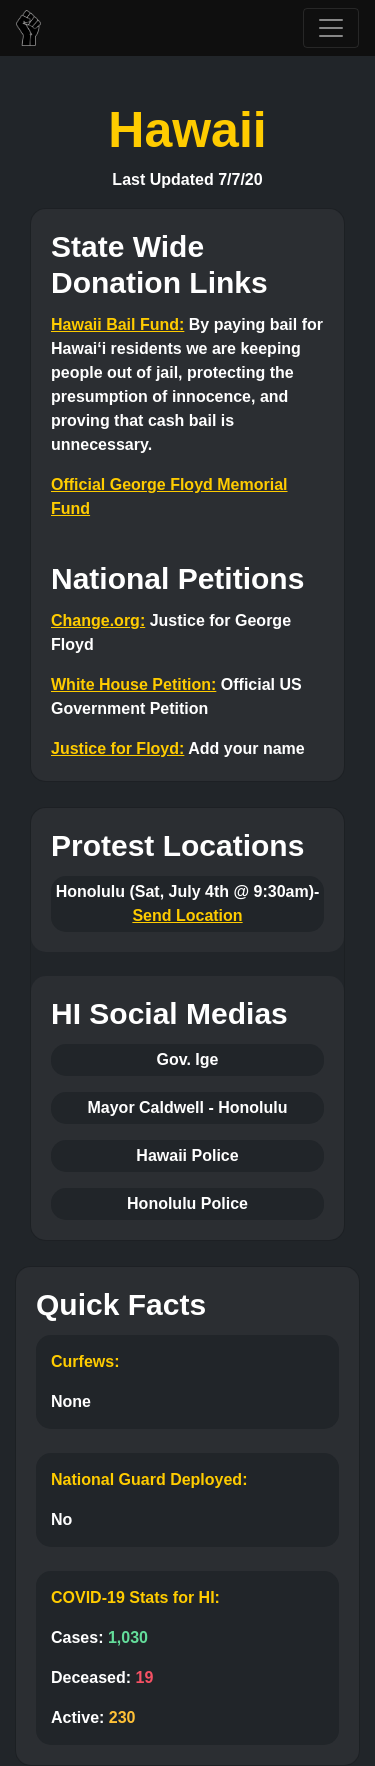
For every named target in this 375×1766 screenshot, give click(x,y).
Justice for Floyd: (117, 748)
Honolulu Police (187, 1203)
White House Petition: (133, 684)
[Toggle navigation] (331, 28)
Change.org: (98, 620)
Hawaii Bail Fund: (117, 324)
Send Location (187, 915)
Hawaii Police (187, 1155)
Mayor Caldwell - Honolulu (187, 1107)
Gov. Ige (188, 1059)
